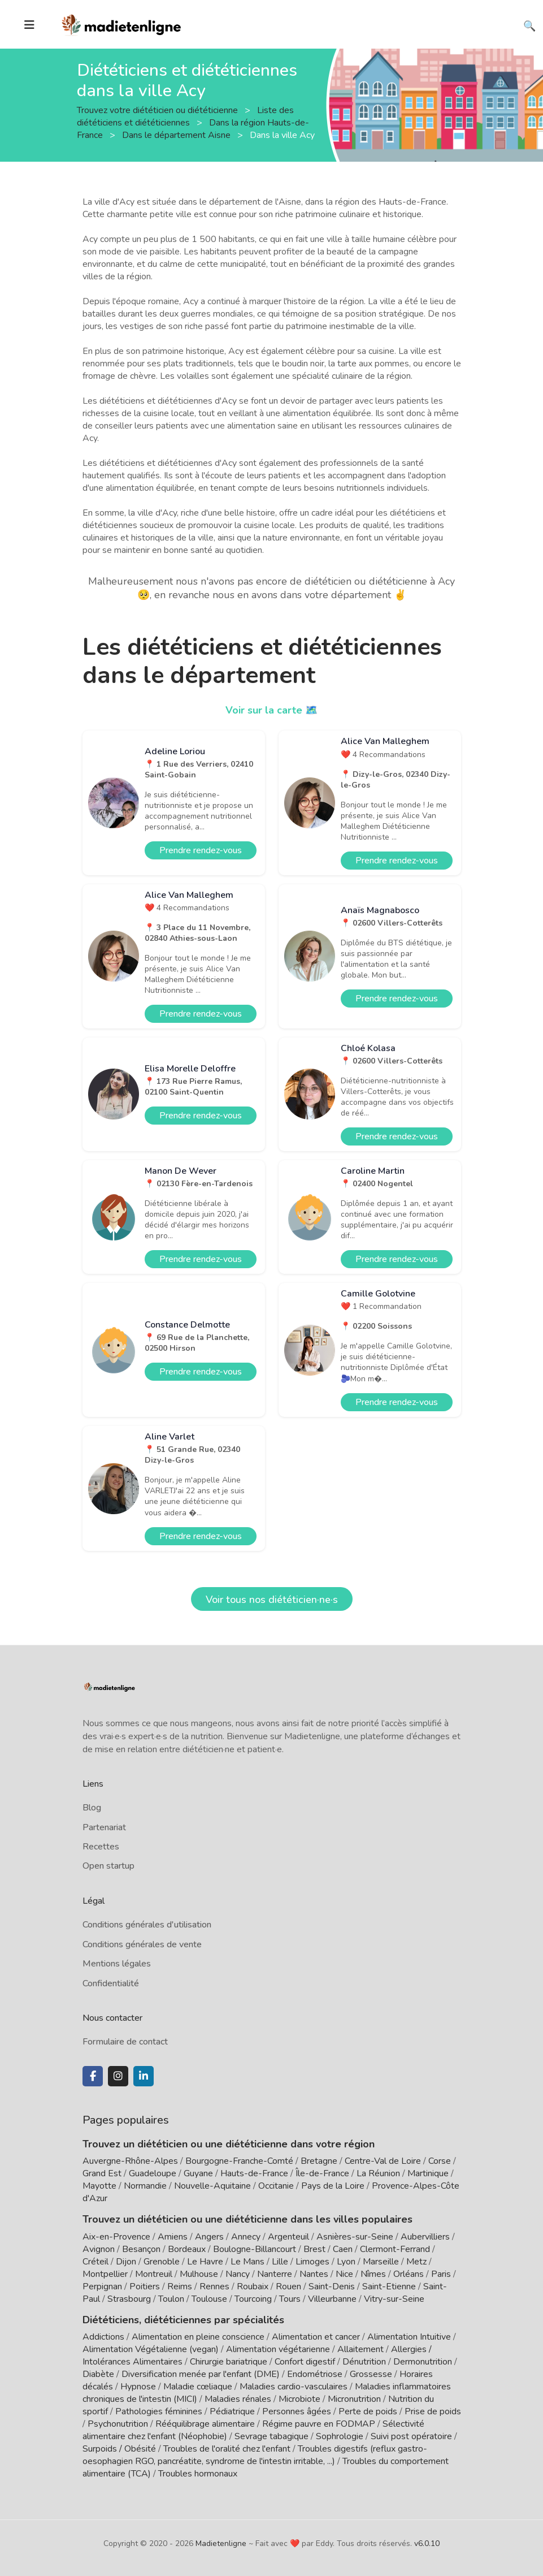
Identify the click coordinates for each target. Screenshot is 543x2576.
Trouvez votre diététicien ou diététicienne (158, 109)
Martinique (428, 2173)
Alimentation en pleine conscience (198, 2337)
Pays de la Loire (332, 2186)
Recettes (100, 1846)
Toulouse (209, 2299)
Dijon (126, 2261)
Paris (441, 2274)
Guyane (198, 2173)
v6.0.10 (427, 2543)
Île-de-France (322, 2173)
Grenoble (162, 2261)
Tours (290, 2299)
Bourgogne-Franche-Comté (239, 2161)
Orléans (408, 2274)
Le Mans (247, 2261)
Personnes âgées (296, 2411)
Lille (280, 2261)
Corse (439, 2161)
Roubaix (252, 2286)
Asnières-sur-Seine (354, 2237)
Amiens (173, 2237)
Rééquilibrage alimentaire (205, 2424)
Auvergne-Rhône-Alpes (130, 2161)
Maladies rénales (238, 2399)
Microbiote (301, 2399)
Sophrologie (339, 2436)
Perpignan (102, 2286)
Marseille (381, 2261)
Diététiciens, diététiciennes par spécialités (183, 2320)
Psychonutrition (118, 2424)
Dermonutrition (423, 2361)
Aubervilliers (425, 2237)
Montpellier (105, 2274)
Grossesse (371, 2374)
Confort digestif (305, 2361)
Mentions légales (116, 1963)
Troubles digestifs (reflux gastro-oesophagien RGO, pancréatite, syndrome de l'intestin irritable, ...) (254, 2455)
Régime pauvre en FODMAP (318, 2424)
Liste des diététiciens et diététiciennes (185, 115)
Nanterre (274, 2274)
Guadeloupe (152, 2173)
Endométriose (314, 2374)
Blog (91, 1807)
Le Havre (205, 2261)
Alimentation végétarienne (278, 2349)
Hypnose (138, 2386)
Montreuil (153, 2274)
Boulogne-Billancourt (254, 2249)
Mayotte (99, 2186)
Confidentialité (110, 1983)
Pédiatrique (232, 2411)
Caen (343, 2249)
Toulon (171, 2299)
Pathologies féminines (158, 2411)
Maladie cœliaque (197, 2386)
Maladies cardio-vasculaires (293, 2386)
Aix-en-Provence (116, 2237)
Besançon (141, 2249)
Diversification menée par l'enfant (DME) (201, 2374)
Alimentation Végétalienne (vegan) (150, 2349)
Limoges (312, 2261)
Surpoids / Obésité (119, 2449)
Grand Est (101, 2173)
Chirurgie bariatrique (228, 2361)
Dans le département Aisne (177, 134)
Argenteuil (288, 2237)
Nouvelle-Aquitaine (212, 2186)
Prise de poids (433, 2411)
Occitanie (276, 2186)
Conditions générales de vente (142, 1944)
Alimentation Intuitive (409, 2337)
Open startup (108, 1866)
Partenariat (104, 1827)
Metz (416, 2261)
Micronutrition (354, 2399)
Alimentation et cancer (316, 2337)
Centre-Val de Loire (383, 2161)
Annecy (245, 2237)
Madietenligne (221, 2543)
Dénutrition (364, 2361)
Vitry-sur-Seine (394, 2299)
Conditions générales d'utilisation (146, 1924)
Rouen (288, 2286)
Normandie (145, 2186)
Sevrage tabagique (271, 2436)
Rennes (214, 2286)
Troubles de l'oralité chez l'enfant (226, 2449)
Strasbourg (129, 2299)
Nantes (313, 2274)
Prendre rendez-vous (200, 850)
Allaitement (360, 2349)
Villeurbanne (332, 2299)
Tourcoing (253, 2299)
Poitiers (144, 2286)
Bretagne (319, 2161)
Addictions (103, 2337)
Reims (179, 2286)
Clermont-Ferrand (395, 2249)
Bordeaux (187, 2249)
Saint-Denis (332, 2286)
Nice (344, 2274)
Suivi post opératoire (411, 2436)
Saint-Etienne (389, 2286)
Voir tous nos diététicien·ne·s (272, 1599)
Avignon (98, 2249)
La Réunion (378, 2173)
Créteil (95, 2261)
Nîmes (373, 2274)
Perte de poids (367, 2411)
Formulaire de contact (125, 2041)
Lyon (346, 2261)
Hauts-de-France (254, 2173)
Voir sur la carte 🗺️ (271, 710)
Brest (314, 2249)
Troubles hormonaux (197, 2473)
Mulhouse (199, 2274)
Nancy (237, 2274)
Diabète (98, 2374)
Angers (209, 2237)
